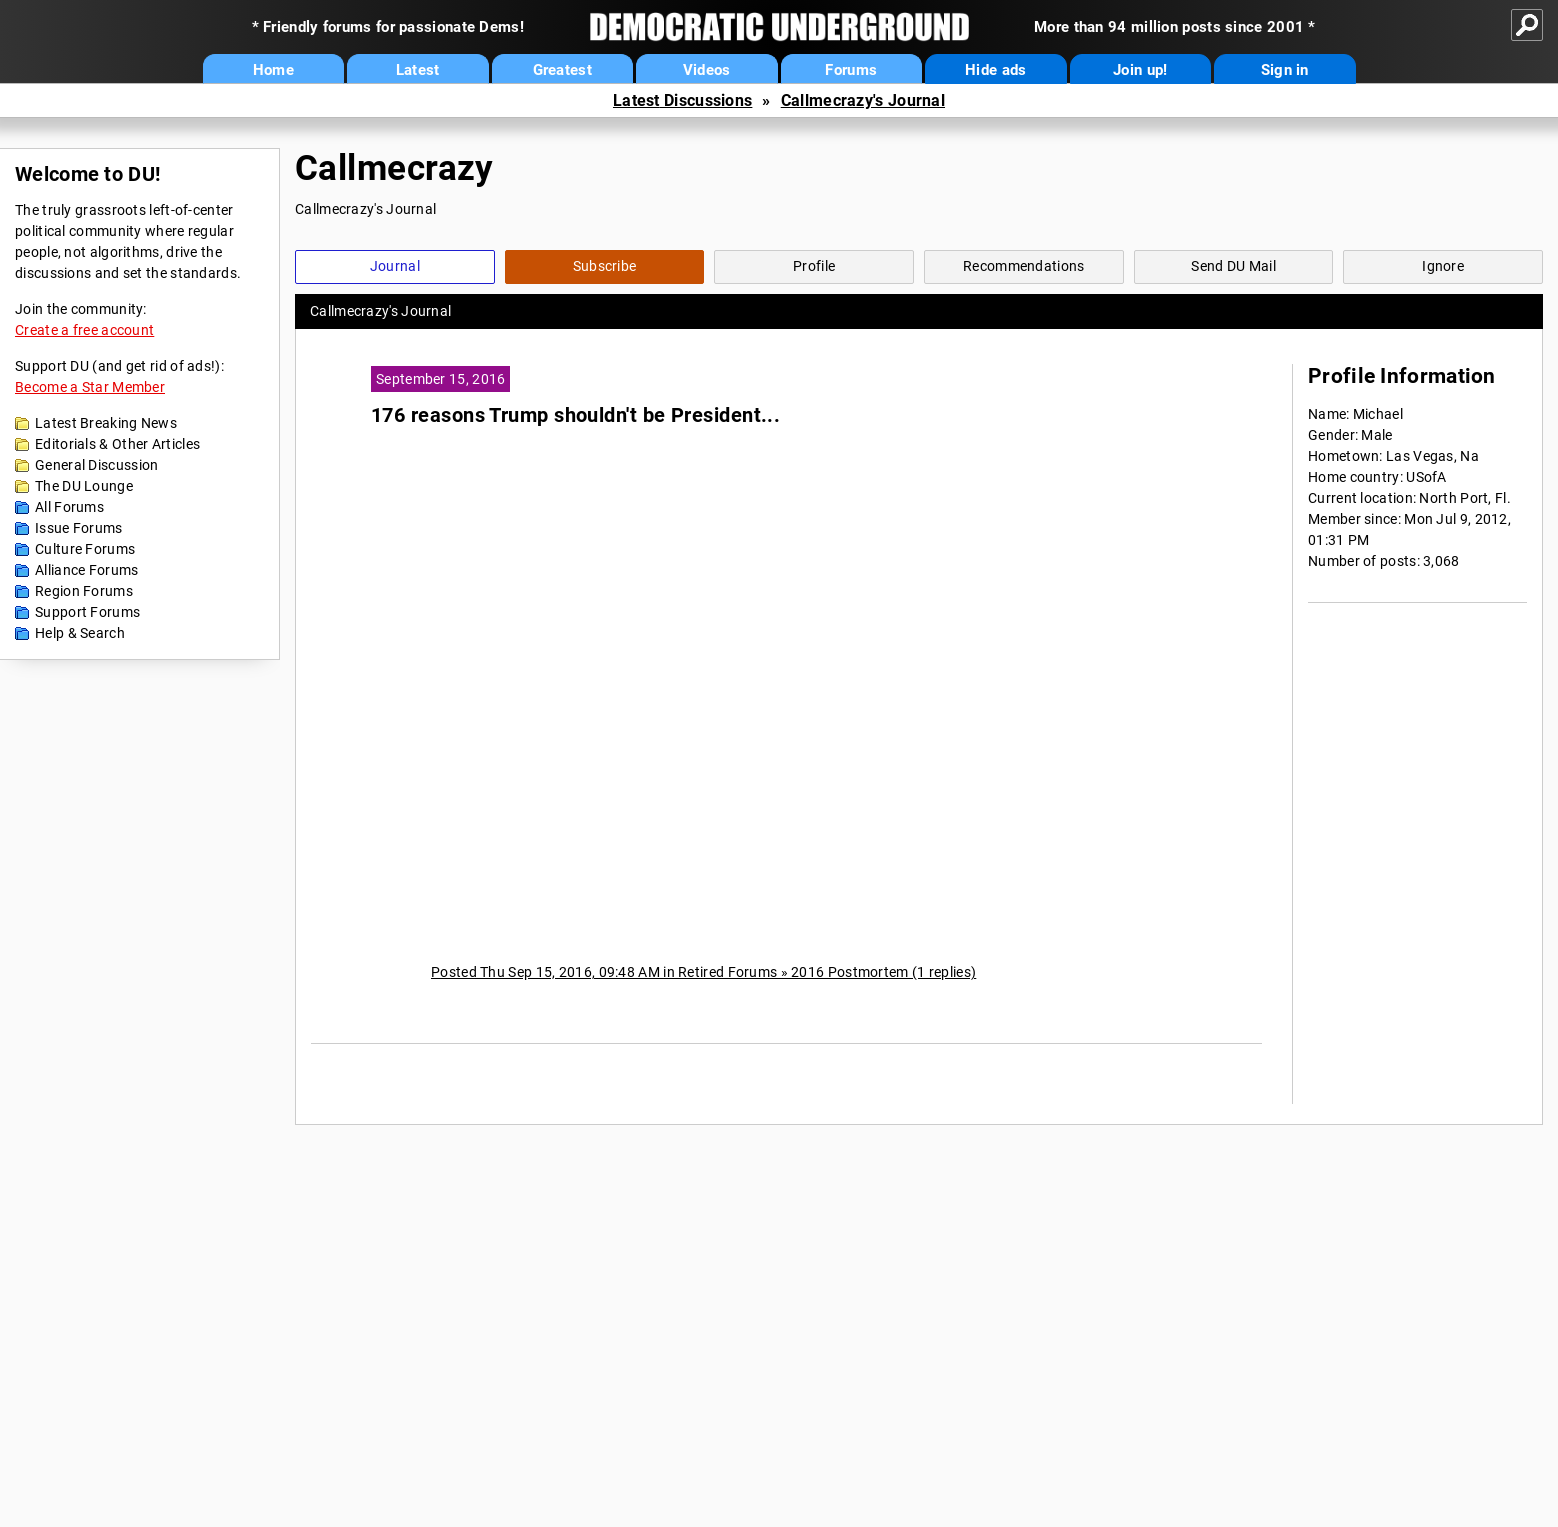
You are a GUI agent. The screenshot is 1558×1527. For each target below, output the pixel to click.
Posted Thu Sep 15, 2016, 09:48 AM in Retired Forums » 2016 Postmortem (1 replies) (703, 972)
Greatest (562, 70)
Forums (851, 70)
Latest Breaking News (106, 423)
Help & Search (80, 633)
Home (273, 70)
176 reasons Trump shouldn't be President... (575, 415)
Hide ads (995, 70)
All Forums (69, 507)
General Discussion (96, 465)
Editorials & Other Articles (117, 444)
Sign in (1285, 70)
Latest (418, 70)
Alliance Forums (87, 570)
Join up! (1140, 70)
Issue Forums (79, 528)
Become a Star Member (90, 387)
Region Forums (84, 591)
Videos (707, 70)
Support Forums (87, 612)
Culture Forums (85, 549)
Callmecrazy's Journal (863, 100)
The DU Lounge (84, 486)
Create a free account (84, 330)
